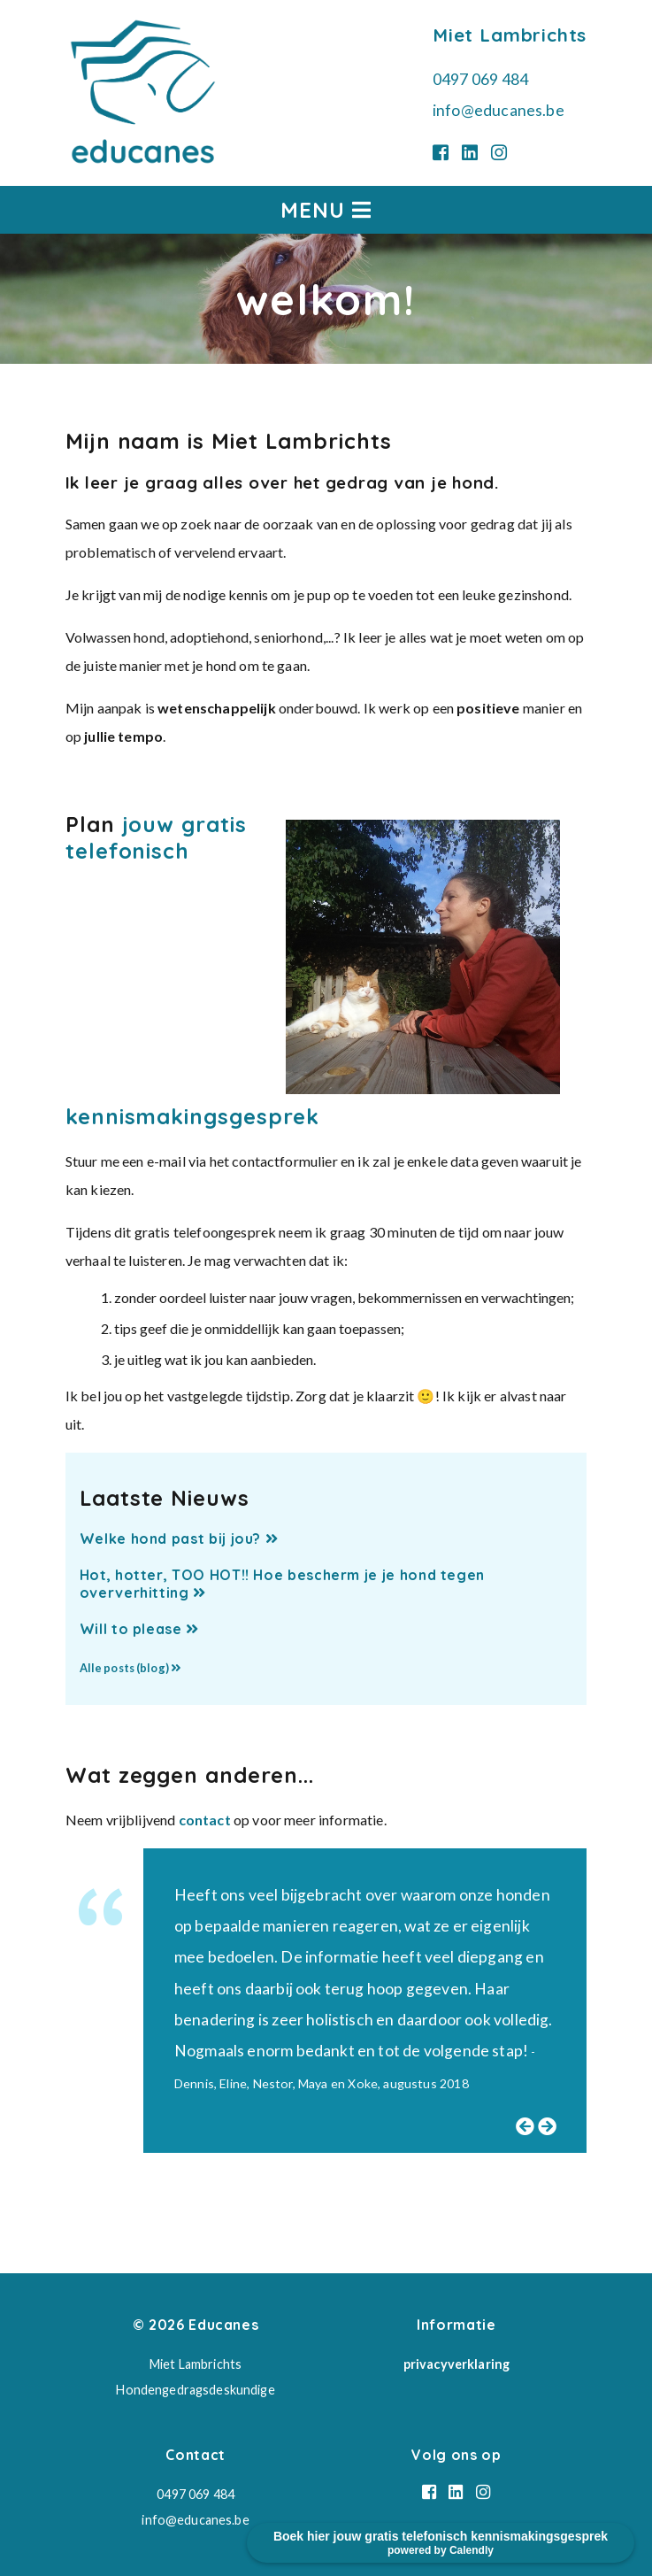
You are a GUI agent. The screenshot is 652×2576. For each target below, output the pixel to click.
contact (205, 1819)
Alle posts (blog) (130, 1668)
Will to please (139, 1629)
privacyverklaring (456, 2364)
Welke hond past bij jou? (179, 1538)
